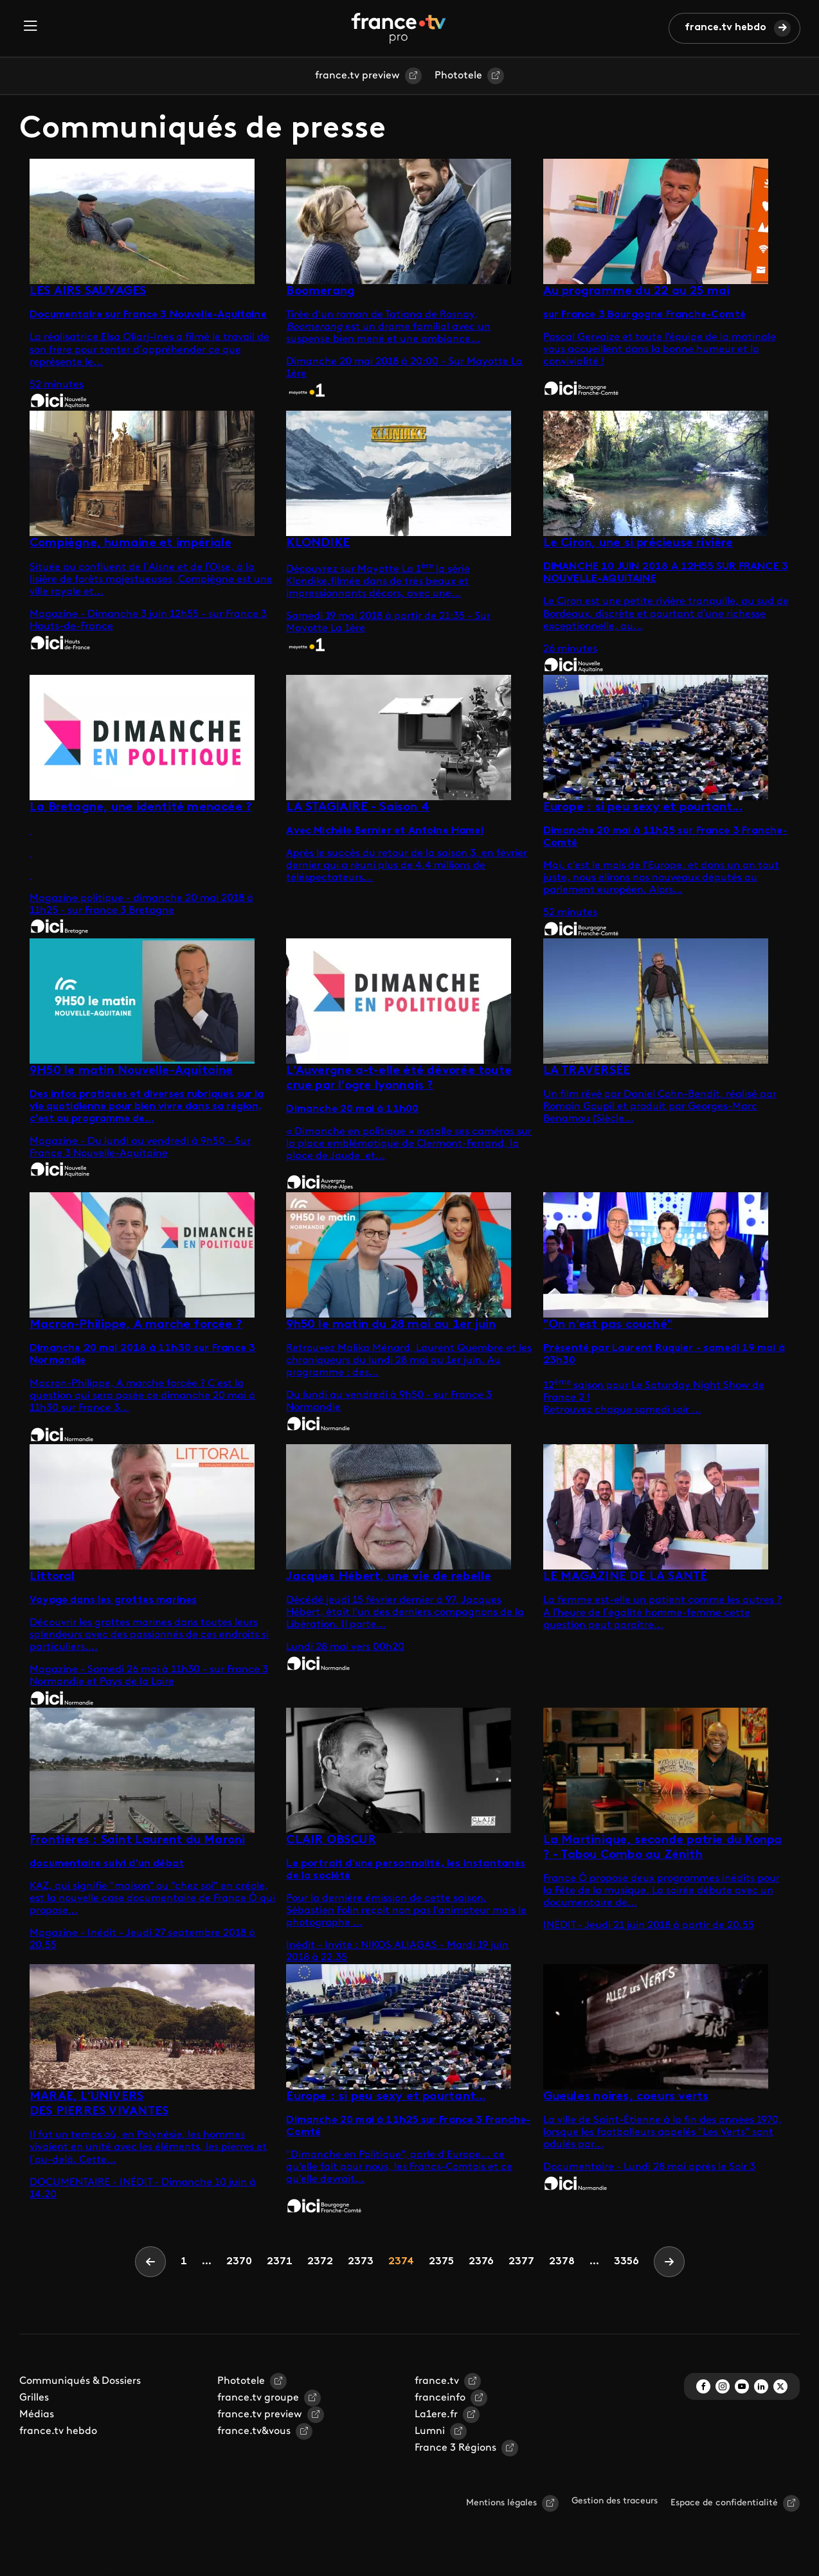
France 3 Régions (455, 2448)
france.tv (437, 2381)
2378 (561, 2261)
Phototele (458, 76)
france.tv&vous (254, 2431)
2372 (320, 2261)
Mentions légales (501, 2503)
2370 (239, 2261)
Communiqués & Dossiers (80, 2381)
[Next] (669, 2261)
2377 (521, 2261)
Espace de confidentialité (724, 2503)
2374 (401, 2261)
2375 (441, 2261)
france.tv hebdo (725, 27)
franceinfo (440, 2398)
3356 (626, 2262)
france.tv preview (357, 76)
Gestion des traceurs (615, 2501)
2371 (279, 2261)
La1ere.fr (436, 2415)
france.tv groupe (258, 2398)
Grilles (34, 2398)
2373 (360, 2261)
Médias (36, 2415)
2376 (481, 2261)
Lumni (430, 2431)
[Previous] (150, 2261)
